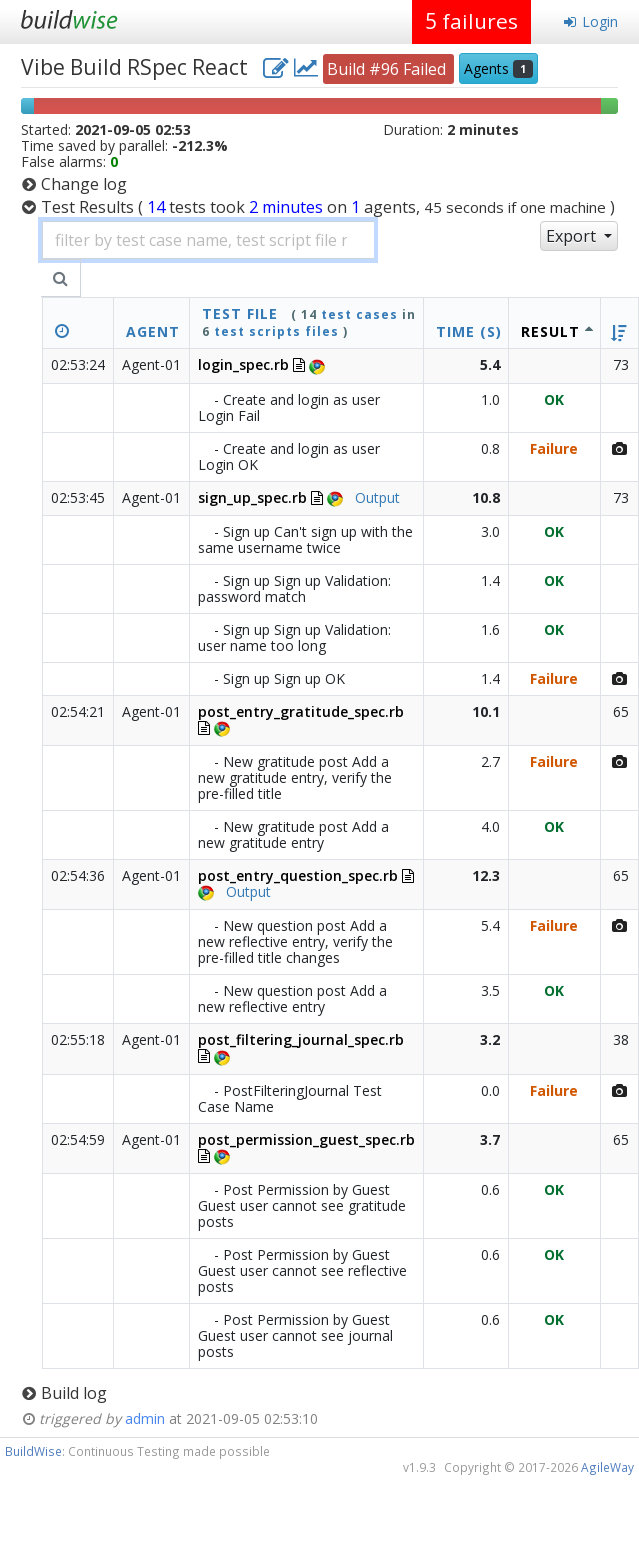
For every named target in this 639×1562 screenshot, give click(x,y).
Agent (153, 331)
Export (573, 236)
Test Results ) (328, 207)
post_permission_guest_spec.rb (306, 1139)
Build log (74, 1393)
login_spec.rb (243, 364)
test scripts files (276, 331)
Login (590, 21)
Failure (554, 448)
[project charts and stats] (306, 67)
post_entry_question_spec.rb (298, 875)
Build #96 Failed (388, 69)
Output (377, 497)
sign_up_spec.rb (252, 497)
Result (550, 331)
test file (240, 313)
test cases (359, 314)
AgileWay (607, 1467)
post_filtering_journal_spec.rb (301, 1039)
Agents (498, 68)
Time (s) (469, 331)
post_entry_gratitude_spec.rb (301, 711)
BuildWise (33, 1451)
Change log (84, 184)
